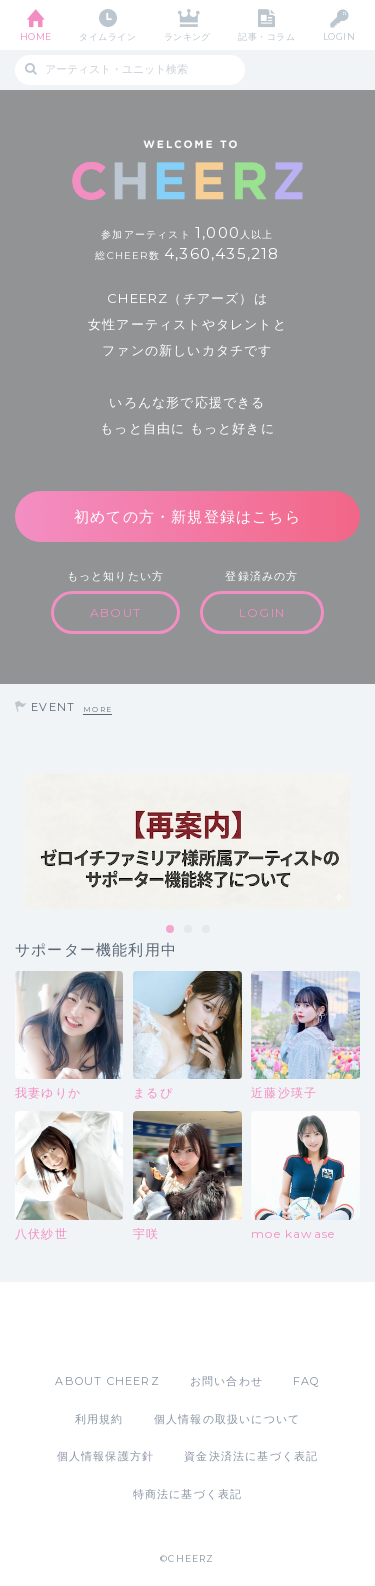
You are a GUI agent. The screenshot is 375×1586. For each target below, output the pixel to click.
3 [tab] (207, 930)
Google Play (239, 1327)
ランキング (187, 36)
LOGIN (339, 36)
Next (355, 842)
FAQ (306, 1381)
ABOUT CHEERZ (107, 1381)
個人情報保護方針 (106, 1456)
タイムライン (107, 36)
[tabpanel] (187, 841)
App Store (133, 1327)
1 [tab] (171, 930)
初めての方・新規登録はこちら (187, 516)
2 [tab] (189, 930)
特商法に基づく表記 (188, 1494)
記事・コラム (266, 36)
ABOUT (115, 612)
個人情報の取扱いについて (227, 1419)
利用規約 (99, 1419)
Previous (20, 842)
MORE (97, 709)
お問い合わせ (226, 1381)
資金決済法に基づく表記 (251, 1456)
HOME (36, 36)
